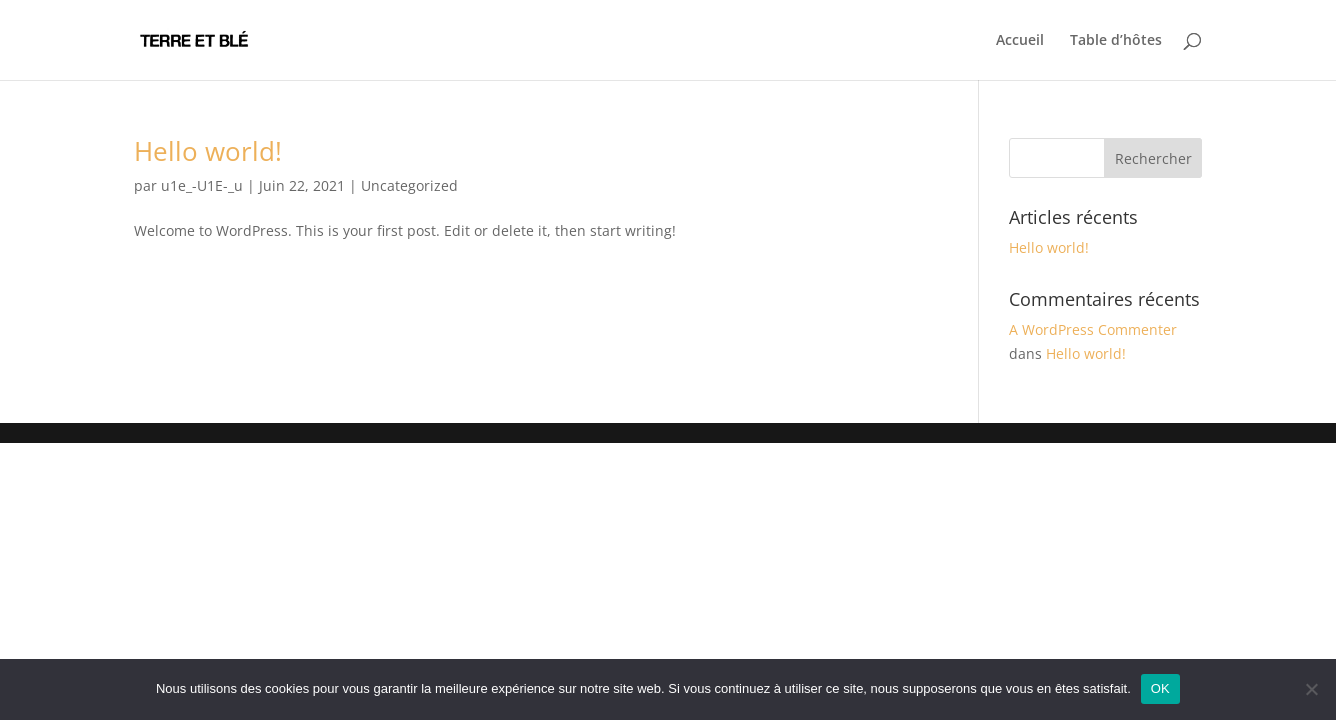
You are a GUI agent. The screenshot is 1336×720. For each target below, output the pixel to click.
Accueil (1020, 41)
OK (1160, 688)
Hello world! (208, 151)
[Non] (1311, 689)
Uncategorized (409, 185)
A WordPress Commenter (1093, 329)
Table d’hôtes (1116, 41)
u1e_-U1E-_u (202, 185)
